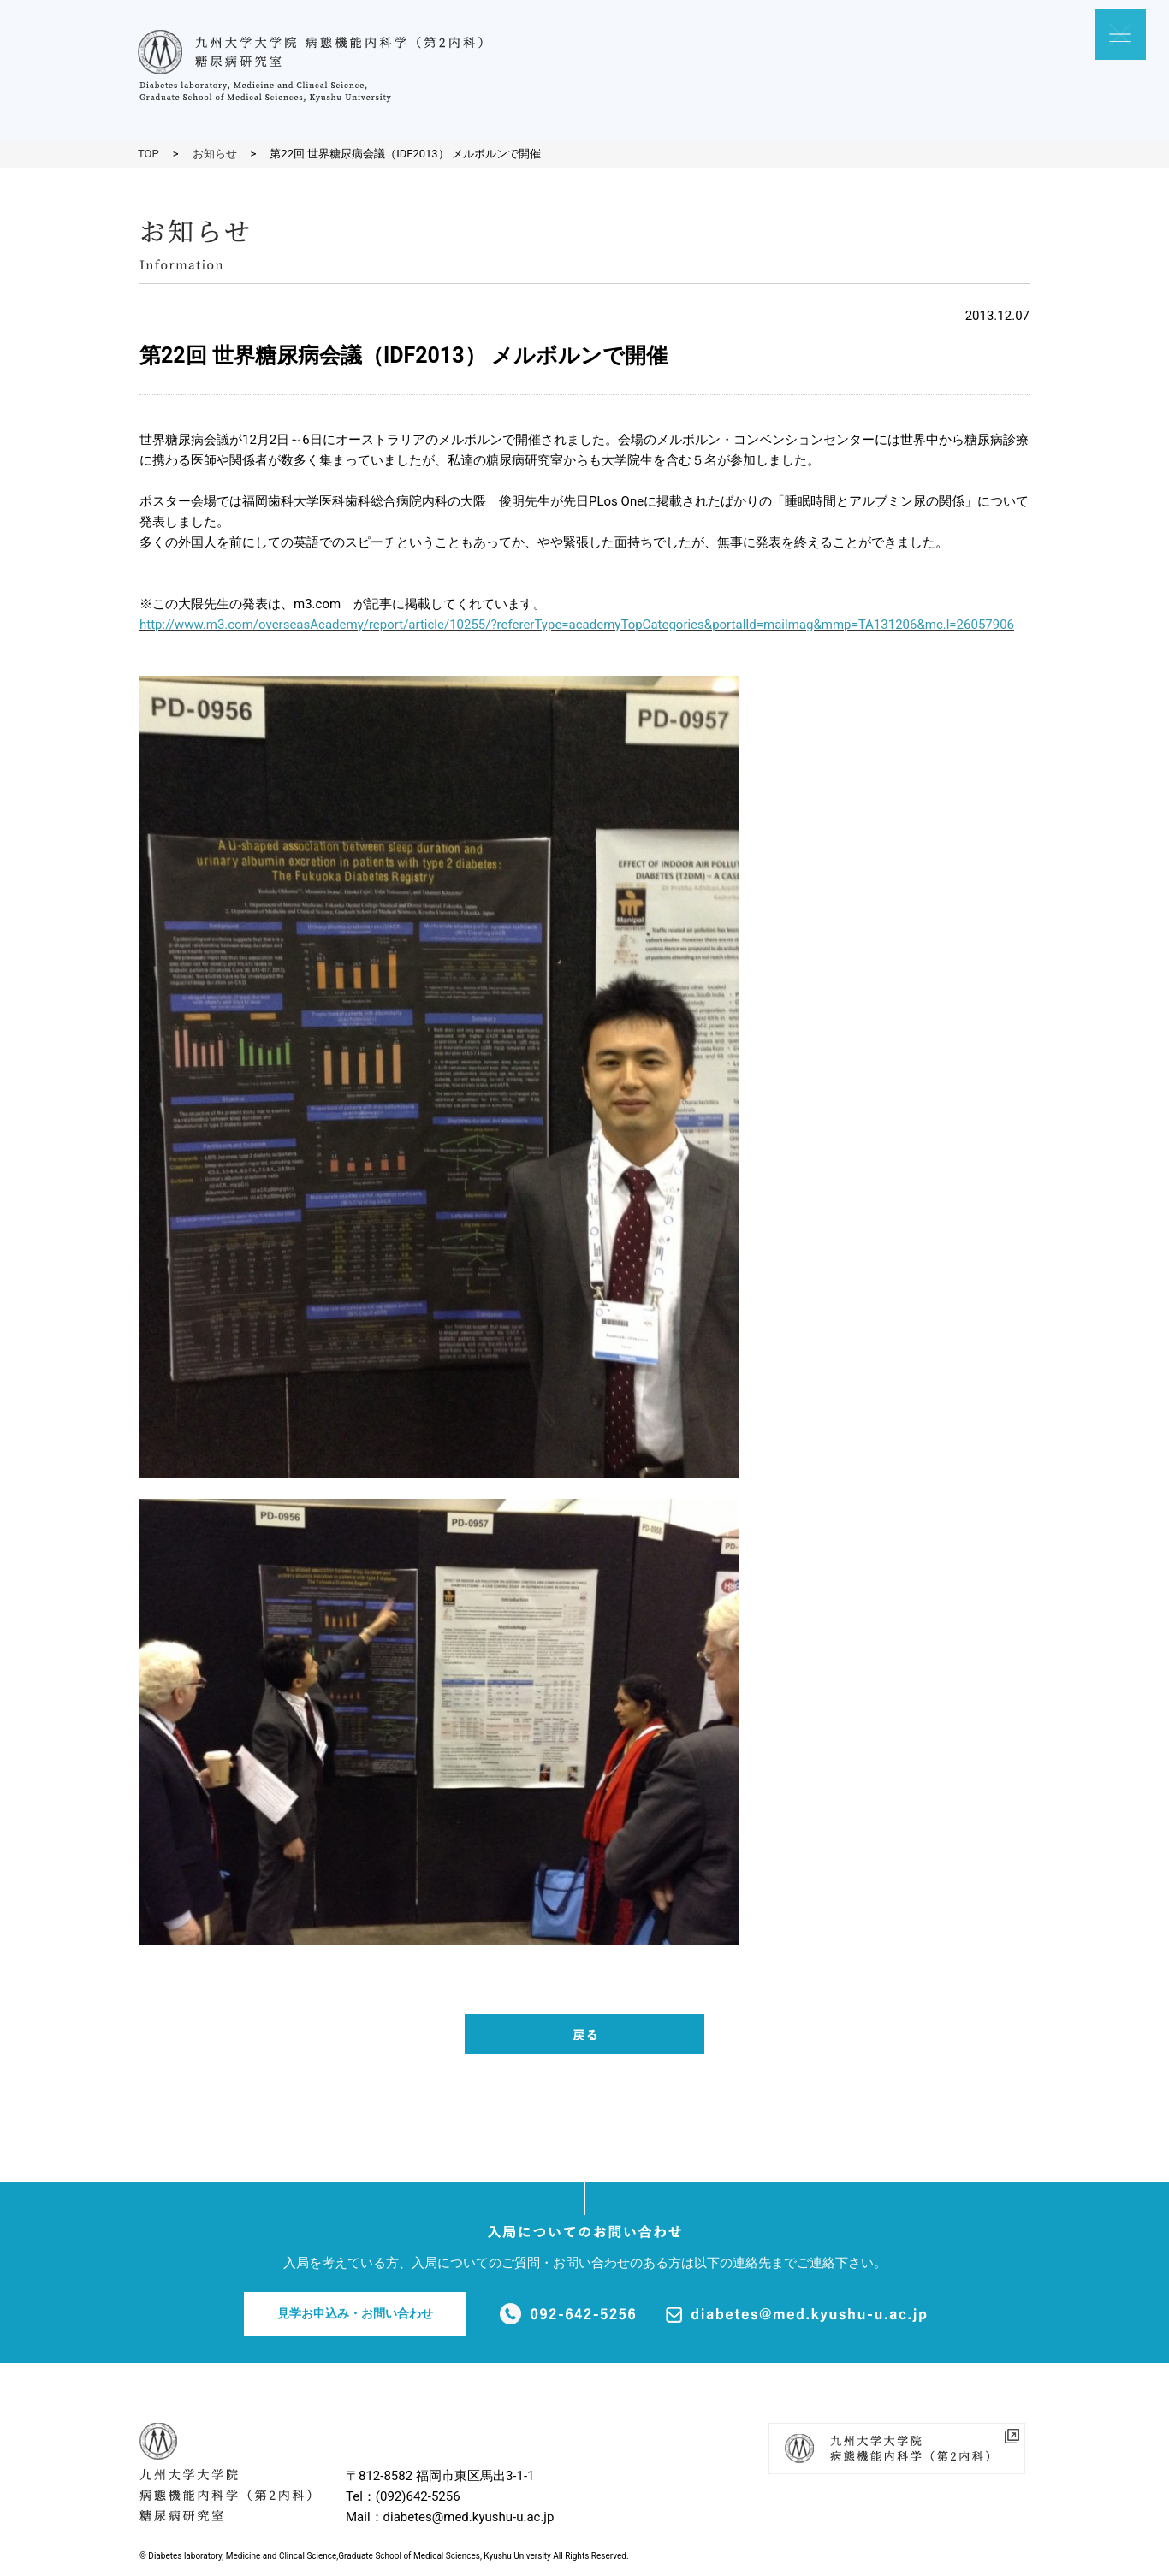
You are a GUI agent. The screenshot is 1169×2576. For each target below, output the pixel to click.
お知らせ (215, 153)
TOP (148, 153)
